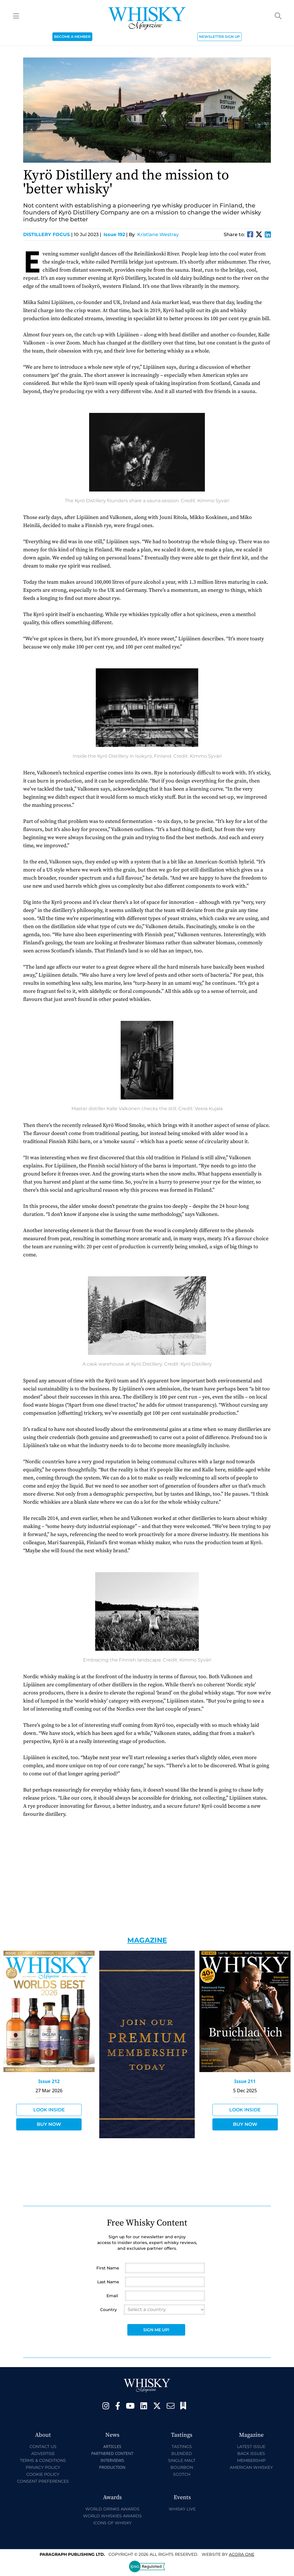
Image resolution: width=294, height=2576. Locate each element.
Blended (181, 2453)
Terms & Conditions (43, 2460)
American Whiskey (251, 2467)
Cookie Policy (42, 2474)
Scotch (181, 2474)
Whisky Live (182, 2509)
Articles (112, 2446)
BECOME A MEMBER (72, 36)
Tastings (182, 2446)
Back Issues (251, 2453)
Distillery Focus (48, 234)
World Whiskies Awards (112, 2515)
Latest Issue (251, 2446)
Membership (251, 2460)
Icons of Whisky (112, 2522)
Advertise (43, 2453)
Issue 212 (49, 2081)
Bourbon (181, 2467)
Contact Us (43, 2446)
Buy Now (49, 2124)
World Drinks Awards (112, 2509)
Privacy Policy (43, 2467)
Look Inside (49, 2110)
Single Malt (181, 2460)
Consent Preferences (43, 2481)
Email (112, 2295)
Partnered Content (112, 2453)
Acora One (241, 2554)
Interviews (112, 2460)
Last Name (108, 2281)
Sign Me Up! (156, 2329)
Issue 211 (245, 2081)
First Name (107, 2268)
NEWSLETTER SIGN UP (219, 36)
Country (108, 2309)
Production (112, 2467)
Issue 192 (114, 234)
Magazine (147, 1940)
